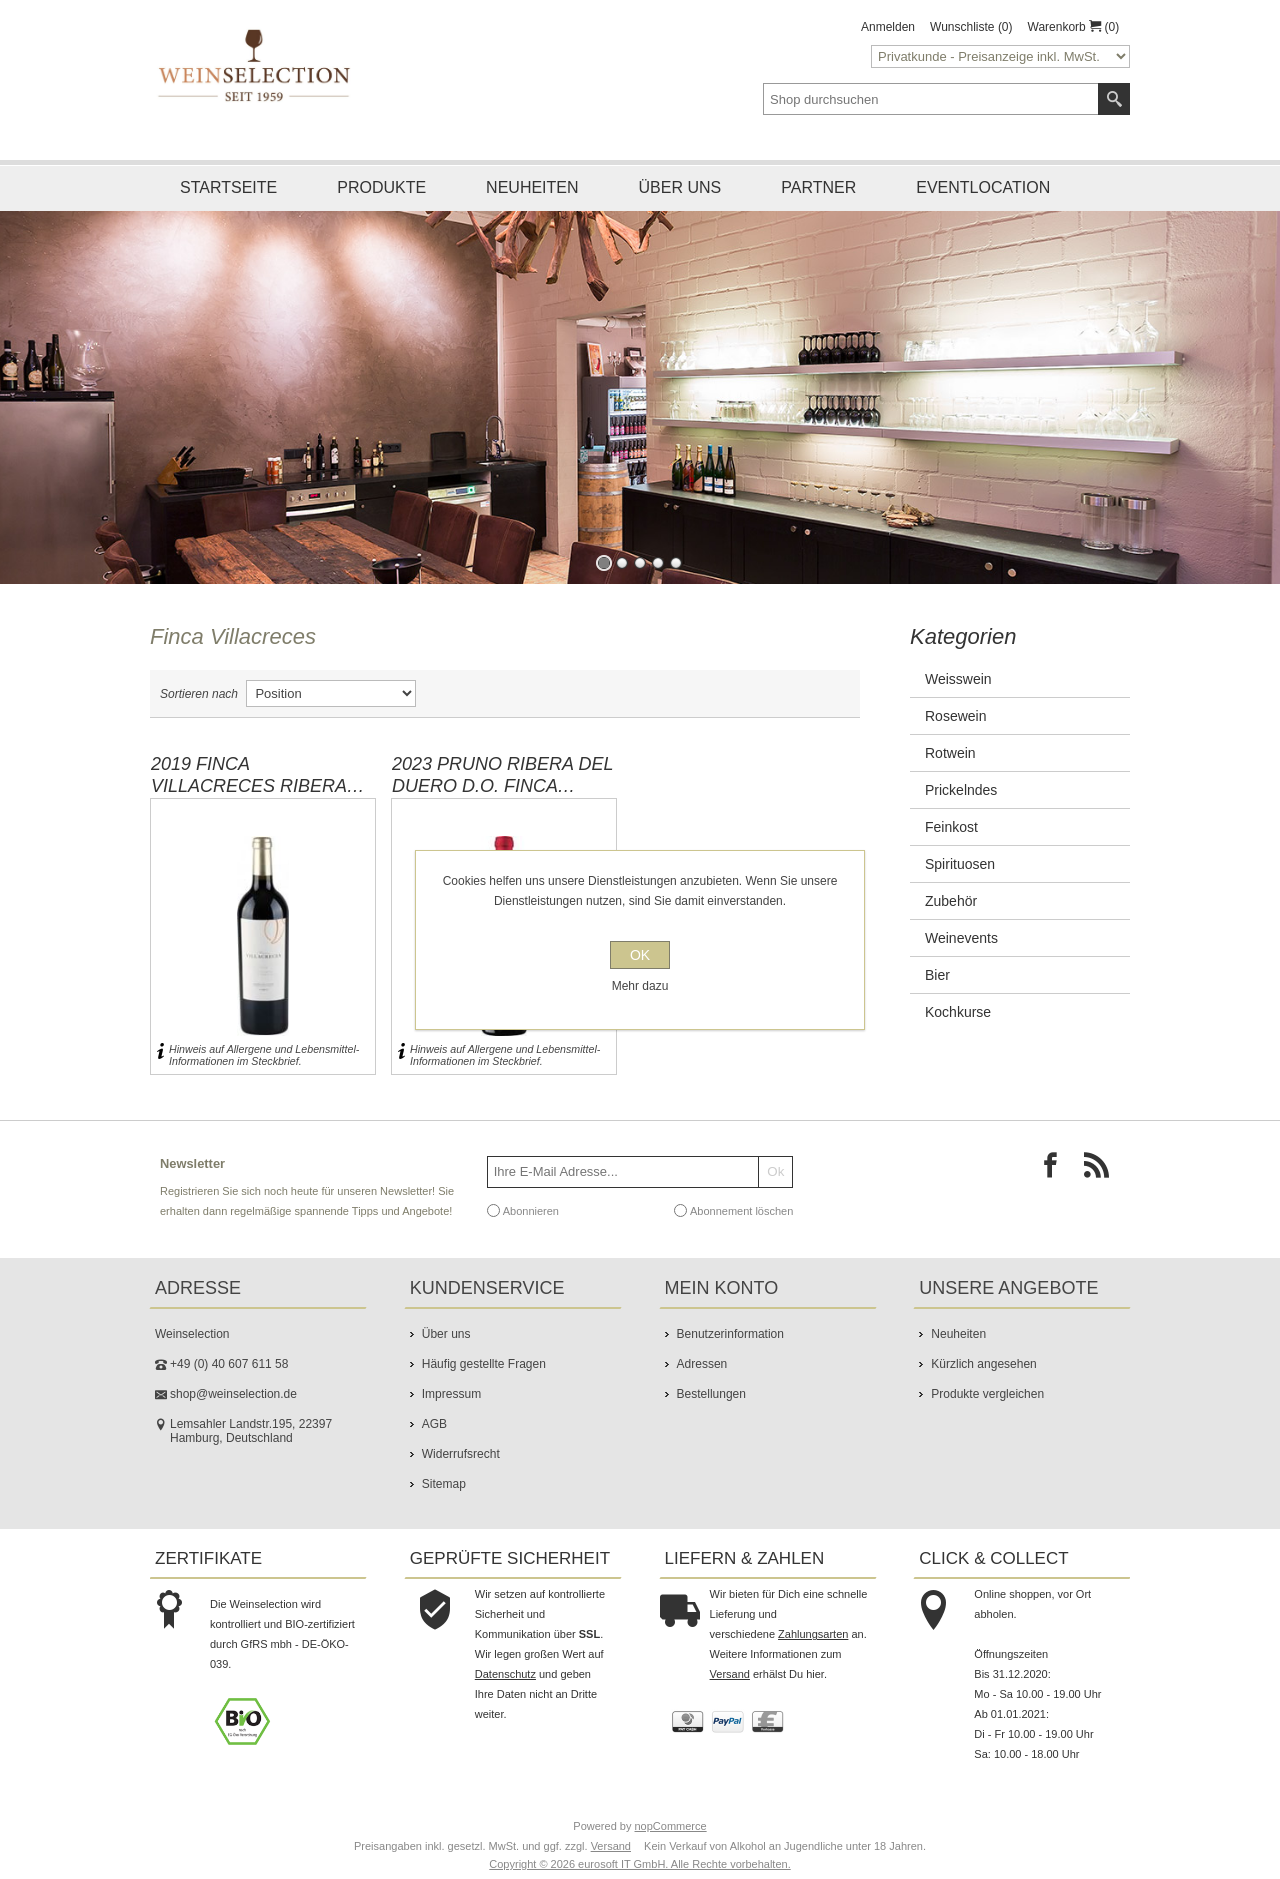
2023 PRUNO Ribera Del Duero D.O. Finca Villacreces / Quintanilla (502, 775)
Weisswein (958, 679)
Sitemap (444, 1484)
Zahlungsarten (813, 1634)
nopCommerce (671, 1826)
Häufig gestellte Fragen (484, 1364)
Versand (730, 1674)
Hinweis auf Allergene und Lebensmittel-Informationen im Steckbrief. (264, 1055)
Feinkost (951, 827)
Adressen (702, 1364)
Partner (818, 187)
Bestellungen (711, 1394)
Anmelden (888, 27)
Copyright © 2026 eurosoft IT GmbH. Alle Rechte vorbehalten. (639, 1864)
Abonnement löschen (741, 1210)
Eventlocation (983, 187)
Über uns (680, 187)
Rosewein (955, 716)
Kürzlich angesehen (983, 1364)
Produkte (381, 187)
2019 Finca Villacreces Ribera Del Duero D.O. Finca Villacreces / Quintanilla (253, 775)
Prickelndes (961, 790)
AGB (434, 1424)
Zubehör (951, 901)
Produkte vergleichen (987, 1394)
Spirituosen (960, 864)
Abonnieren (531, 1210)
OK (640, 955)
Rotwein (950, 753)
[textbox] (931, 99)
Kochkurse (958, 1012)
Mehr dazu (640, 986)
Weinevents (961, 938)
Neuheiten (532, 187)
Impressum (451, 1394)
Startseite (228, 187)
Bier (937, 975)
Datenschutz (505, 1674)
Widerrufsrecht (461, 1454)
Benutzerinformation (730, 1334)
